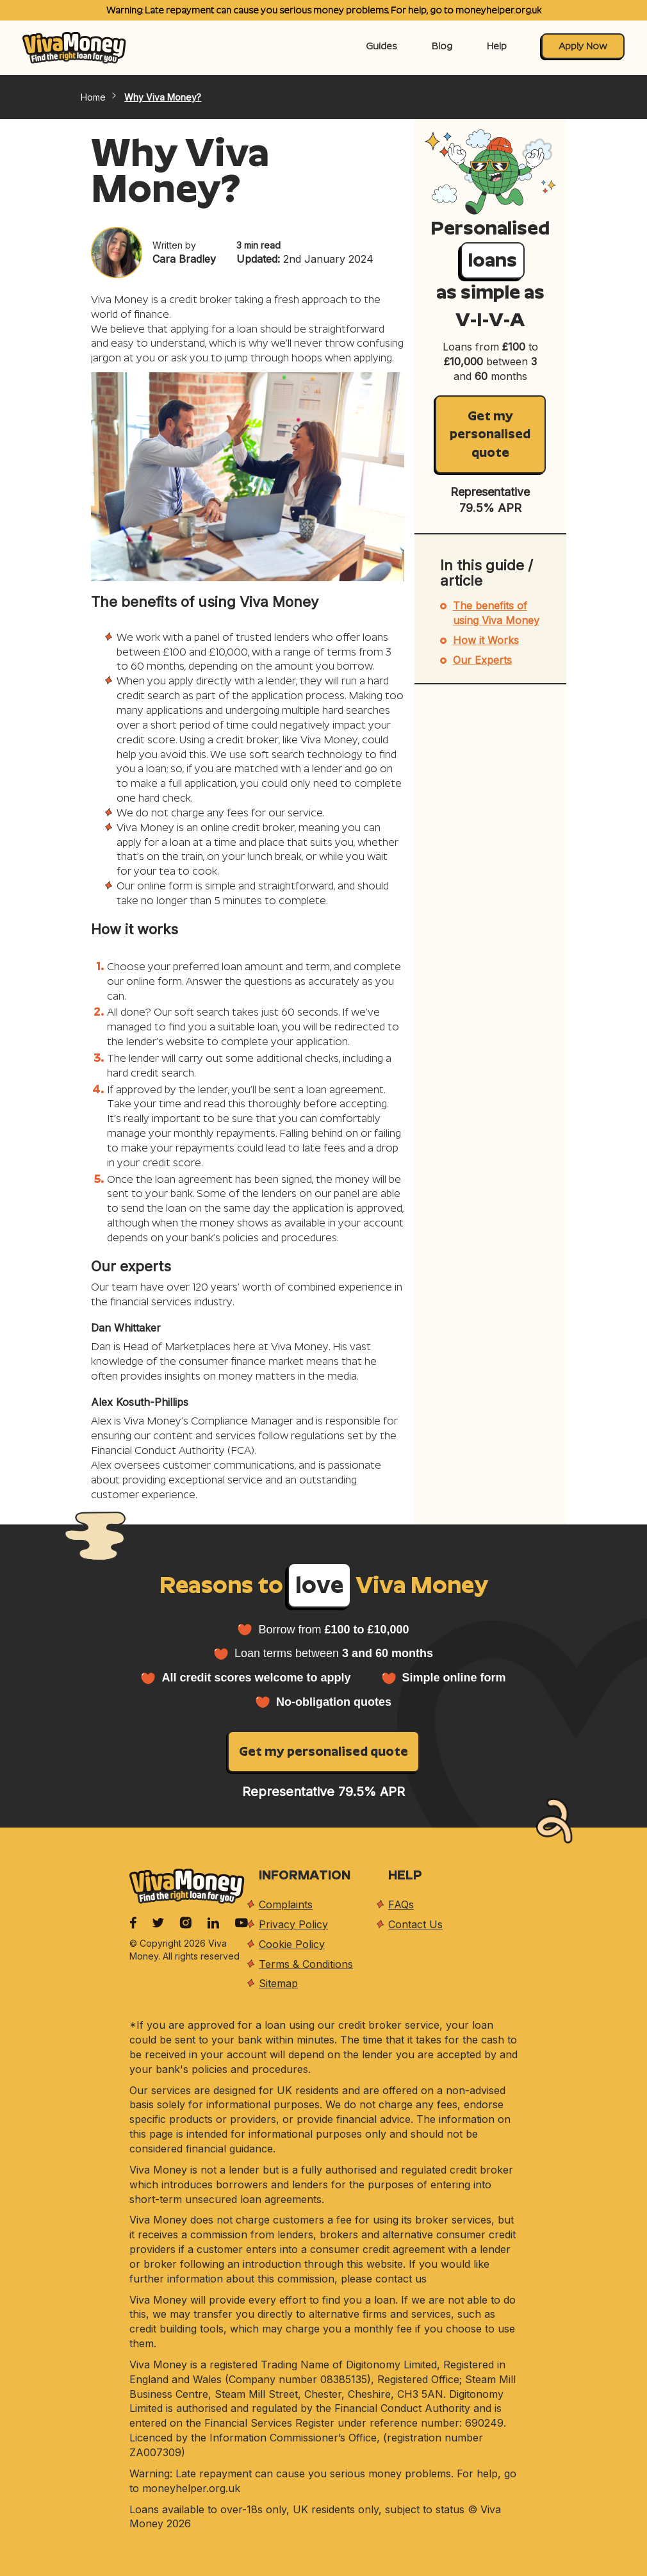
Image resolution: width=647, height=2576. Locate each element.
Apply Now (583, 45)
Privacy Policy (293, 1924)
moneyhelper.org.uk (498, 10)
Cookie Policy (292, 1944)
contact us (401, 2278)
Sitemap (278, 1983)
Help (497, 45)
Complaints (286, 1904)
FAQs (401, 1904)
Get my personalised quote (490, 434)
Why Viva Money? (162, 97)
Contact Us (415, 1924)
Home (100, 97)
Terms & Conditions (306, 1964)
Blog (442, 45)
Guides (381, 45)
